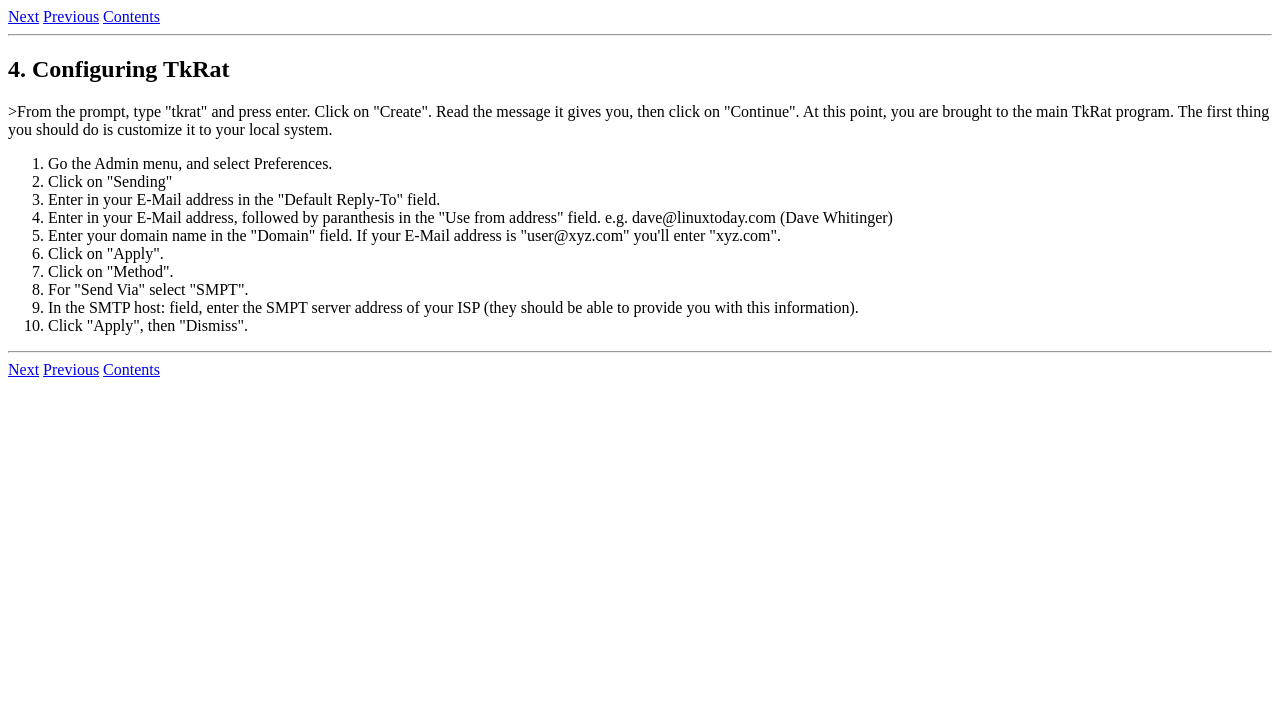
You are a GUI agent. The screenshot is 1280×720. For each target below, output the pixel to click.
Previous (71, 16)
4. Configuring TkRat (119, 69)
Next (23, 16)
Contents (131, 16)
